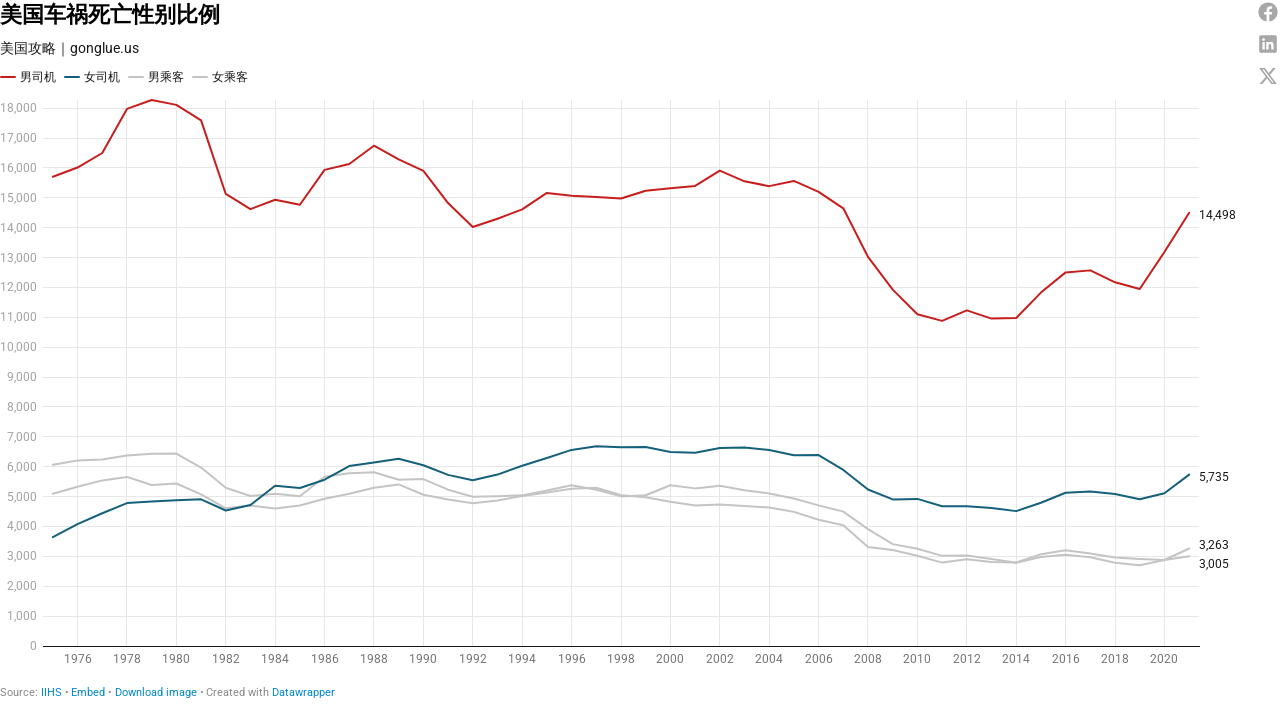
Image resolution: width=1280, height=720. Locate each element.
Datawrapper (303, 692)
